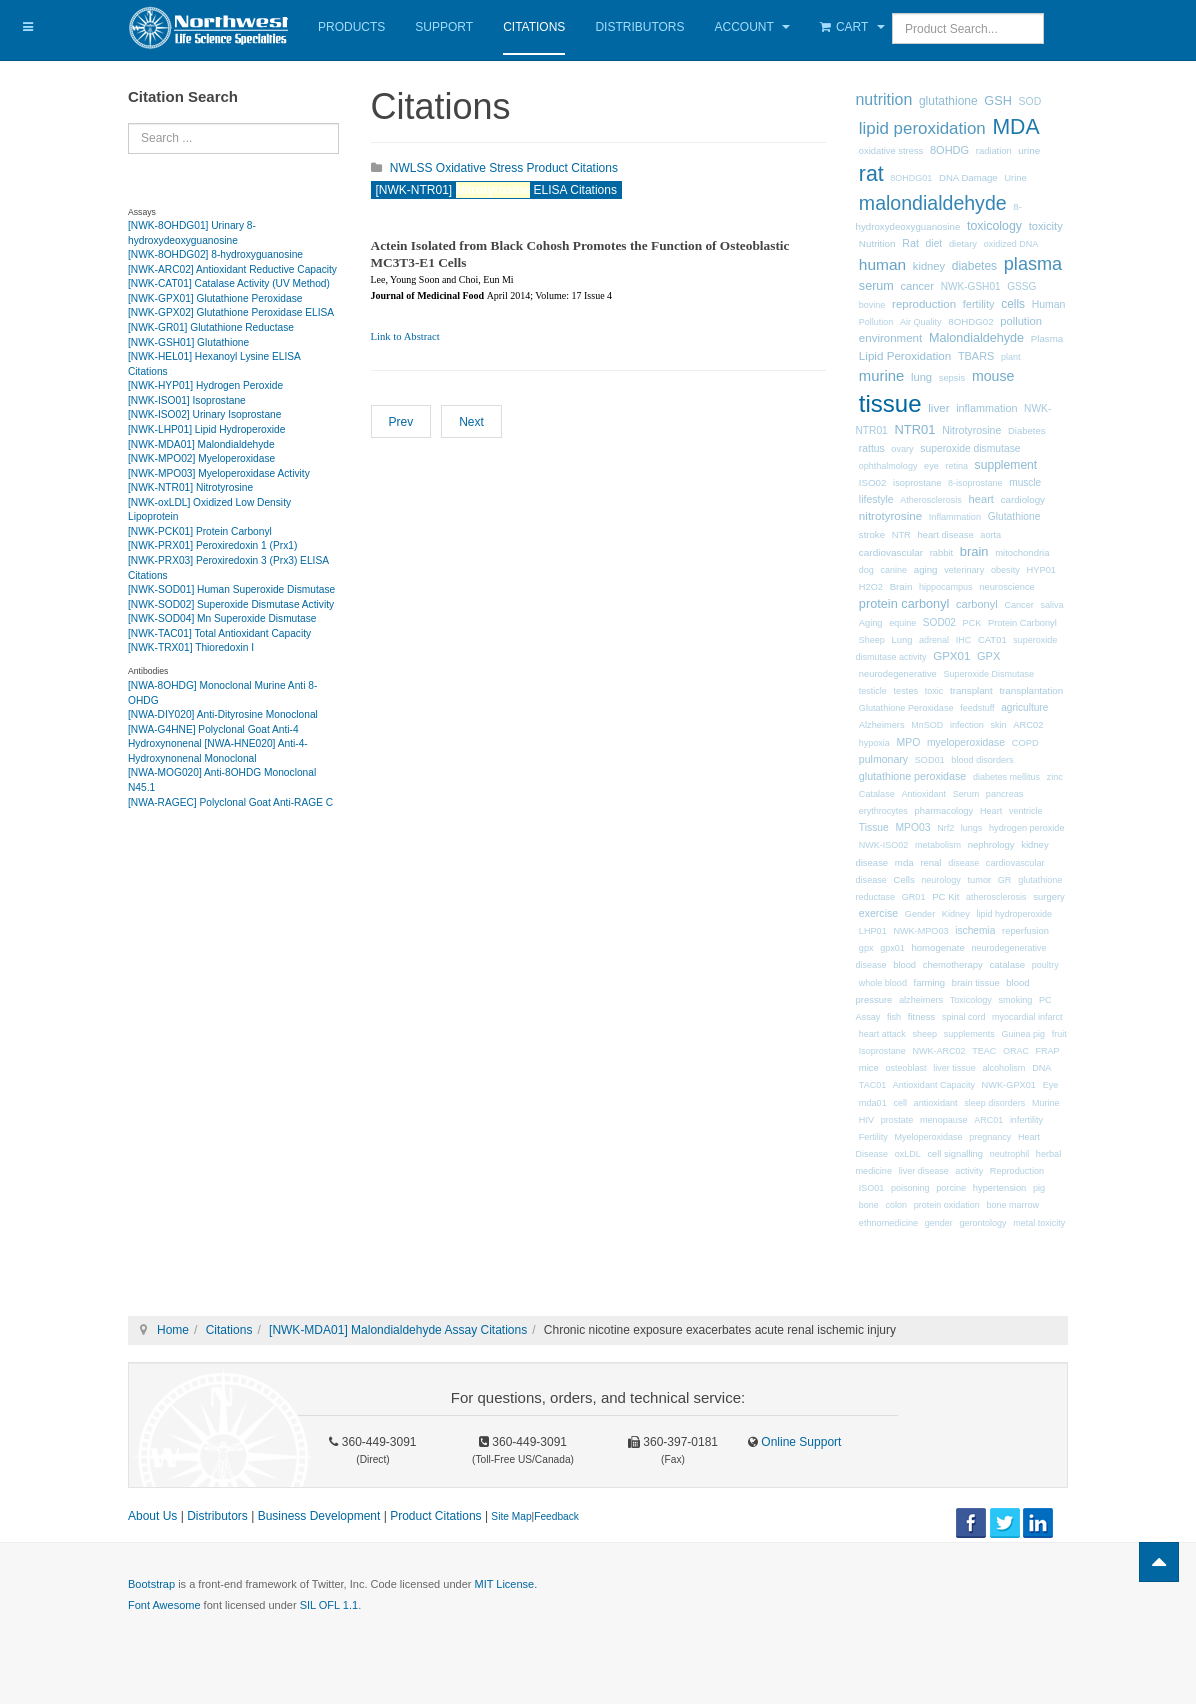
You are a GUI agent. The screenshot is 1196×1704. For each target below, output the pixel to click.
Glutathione (1014, 516)
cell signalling (955, 1154)
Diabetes (1026, 430)
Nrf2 (945, 828)
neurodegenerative (898, 674)
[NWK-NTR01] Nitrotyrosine (190, 487)
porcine (951, 1188)
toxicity (1046, 226)
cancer (918, 286)
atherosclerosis (996, 897)
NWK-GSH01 (971, 286)
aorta (990, 535)
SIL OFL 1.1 (329, 1605)
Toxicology (971, 1000)
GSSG (1021, 286)
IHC (964, 640)
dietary (963, 244)
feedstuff (977, 708)
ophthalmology (888, 466)
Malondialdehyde (976, 338)
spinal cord (964, 1017)
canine (894, 570)
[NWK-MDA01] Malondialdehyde (201, 444)
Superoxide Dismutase (988, 674)
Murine (1046, 1103)
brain (974, 551)
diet (934, 243)
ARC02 (1028, 725)
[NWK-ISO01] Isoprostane (187, 400)
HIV (866, 1120)
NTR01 (914, 429)
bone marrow (1012, 1205)
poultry (1045, 965)
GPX (988, 656)
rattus (872, 448)
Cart (852, 27)
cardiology (1023, 499)
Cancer (1018, 605)
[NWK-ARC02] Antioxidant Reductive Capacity (232, 269)
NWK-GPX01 (1009, 1085)
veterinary (964, 570)
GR (1005, 880)
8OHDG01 (911, 178)
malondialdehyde (933, 203)
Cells (904, 879)
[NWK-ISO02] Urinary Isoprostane (204, 414)
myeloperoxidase (966, 742)
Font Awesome (164, 1605)
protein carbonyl (904, 603)
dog (866, 570)
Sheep (872, 640)
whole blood (883, 983)
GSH (998, 100)
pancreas (1004, 794)
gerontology (982, 1223)
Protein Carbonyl (1022, 623)
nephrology (991, 844)
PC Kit (945, 896)
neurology (941, 880)
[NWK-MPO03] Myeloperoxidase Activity (219, 473)
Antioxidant (923, 794)
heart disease (946, 535)
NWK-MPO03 (920, 931)
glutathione (948, 101)
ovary (902, 449)
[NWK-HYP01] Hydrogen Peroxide (205, 385)
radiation (994, 151)
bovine (872, 305)
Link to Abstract (405, 336)
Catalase (877, 794)
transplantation (1031, 690)
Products (351, 27)
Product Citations (435, 1516)
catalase (1007, 964)
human (882, 264)
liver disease (924, 1171)
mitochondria (1022, 552)
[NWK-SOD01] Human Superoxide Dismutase (231, 589)
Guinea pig (1023, 1034)
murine (881, 376)
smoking (1015, 1000)
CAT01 (992, 639)
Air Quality (921, 322)
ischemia (975, 930)
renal (930, 862)
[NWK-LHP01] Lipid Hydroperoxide (206, 429)
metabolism (938, 845)
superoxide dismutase (970, 448)
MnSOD (927, 725)
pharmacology (944, 811)
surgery (1049, 896)
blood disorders (982, 760)
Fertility (873, 1137)
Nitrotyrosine (971, 430)
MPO (909, 742)
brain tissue (976, 983)
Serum (966, 794)
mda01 (873, 1103)
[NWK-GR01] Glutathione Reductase (211, 327)
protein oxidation (947, 1205)
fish (894, 1017)
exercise (878, 913)
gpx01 (892, 948)
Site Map (511, 1516)
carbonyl (977, 604)
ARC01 (988, 1120)
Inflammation (955, 517)
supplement (1006, 465)
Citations (534, 27)
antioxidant (936, 1103)
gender (939, 1223)
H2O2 (871, 587)
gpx (866, 948)
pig (1039, 1188)
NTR (901, 535)
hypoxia (874, 743)
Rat (910, 243)
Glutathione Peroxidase (906, 708)
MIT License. (505, 1584)
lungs (972, 828)
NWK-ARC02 (939, 1051)
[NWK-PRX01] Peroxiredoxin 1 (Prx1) (212, 545)
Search (128, 123)
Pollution (876, 322)
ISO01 (872, 1188)
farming (930, 982)
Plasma (1047, 338)
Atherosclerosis (931, 500)
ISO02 (873, 482)
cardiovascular (891, 552)
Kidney (956, 914)
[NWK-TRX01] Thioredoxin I (191, 647)
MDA (1015, 127)
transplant (971, 690)
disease (963, 863)
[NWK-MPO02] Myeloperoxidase (201, 458)
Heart (991, 811)
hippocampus (946, 587)
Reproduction (1017, 1171)
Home (173, 1330)
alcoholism (1003, 1068)
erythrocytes (883, 811)
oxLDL (908, 1154)
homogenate (937, 947)
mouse (993, 376)
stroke (872, 534)
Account (752, 27)
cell (900, 1103)
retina (956, 466)
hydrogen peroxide (1026, 828)
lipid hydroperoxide (1014, 914)
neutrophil (1010, 1154)
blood (904, 965)
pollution (1021, 321)
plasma (1033, 264)
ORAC (1016, 1051)
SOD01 (930, 760)
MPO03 (913, 827)
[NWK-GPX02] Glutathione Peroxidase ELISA (231, 312)
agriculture (1024, 707)
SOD (1030, 101)
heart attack (882, 1034)
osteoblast (906, 1068)
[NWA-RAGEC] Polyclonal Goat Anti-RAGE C (230, 802)
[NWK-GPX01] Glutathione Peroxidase (215, 298)
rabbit (941, 553)
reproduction (924, 304)
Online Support (799, 1442)
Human (1049, 304)
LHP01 (873, 931)
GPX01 (951, 656)
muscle (1025, 482)
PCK (972, 623)
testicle (873, 691)
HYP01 (1041, 570)
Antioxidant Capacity (934, 1085)
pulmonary (883, 759)
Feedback (556, 1516)
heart (981, 499)
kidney (929, 266)
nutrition (884, 99)
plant (1011, 357)
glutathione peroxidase (912, 776)
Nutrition (877, 243)
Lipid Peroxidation (905, 355)
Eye (1051, 1085)
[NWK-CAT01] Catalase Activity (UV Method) (229, 283)
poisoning (910, 1188)
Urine (1015, 178)
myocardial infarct (1027, 1017)
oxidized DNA (1011, 244)
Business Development (319, 1516)
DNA (1041, 1068)
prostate (897, 1120)
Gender (920, 914)
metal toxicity (1039, 1223)
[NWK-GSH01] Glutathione (188, 342)
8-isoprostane (975, 483)
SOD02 (939, 622)
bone (869, 1205)
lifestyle (876, 499)
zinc (1055, 777)
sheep (925, 1034)
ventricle (1026, 811)
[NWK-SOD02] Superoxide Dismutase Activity (231, 604)
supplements (969, 1034)
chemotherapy (953, 964)
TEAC (984, 1051)
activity (969, 1171)
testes (906, 691)
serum (876, 286)
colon (897, 1205)
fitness (921, 1016)
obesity (1005, 570)
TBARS (976, 356)
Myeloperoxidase (929, 1137)
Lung (902, 640)
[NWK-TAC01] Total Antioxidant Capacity (219, 633)
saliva (1051, 605)
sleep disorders (994, 1103)
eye (931, 466)
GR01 (914, 897)
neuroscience (1007, 587)
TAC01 (872, 1085)
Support (444, 27)
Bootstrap (151, 1584)
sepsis (952, 378)
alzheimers (921, 1000)
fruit (1059, 1034)
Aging (871, 623)
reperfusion (1025, 931)
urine (1029, 150)
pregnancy (990, 1137)
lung (921, 377)
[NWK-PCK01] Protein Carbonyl (200, 531)
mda (904, 862)
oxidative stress (891, 151)
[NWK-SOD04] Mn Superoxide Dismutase (222, 618)
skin (998, 725)
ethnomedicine (888, 1223)
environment (890, 338)
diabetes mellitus (1006, 777)
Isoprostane (882, 1051)
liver (938, 407)
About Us (152, 1516)
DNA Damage (968, 177)
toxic (934, 691)
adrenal (934, 640)
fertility (979, 304)
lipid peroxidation (922, 128)
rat (871, 174)
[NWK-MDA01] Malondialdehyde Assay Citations (398, 1330)
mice (869, 1067)
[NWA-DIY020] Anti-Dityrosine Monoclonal (223, 714)
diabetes (974, 266)
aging (926, 569)
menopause (944, 1120)
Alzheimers (882, 725)
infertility (1026, 1120)
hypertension (1000, 1188)
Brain (901, 586)
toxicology (994, 226)
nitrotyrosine (890, 515)
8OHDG (949, 150)
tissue (890, 403)
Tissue (874, 827)
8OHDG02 (970, 321)
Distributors (639, 27)
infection (967, 725)
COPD (1025, 743)
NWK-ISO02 (884, 845)
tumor (980, 880)
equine (902, 623)
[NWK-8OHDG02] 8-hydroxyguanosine (215, 254)
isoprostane (917, 483)
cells (1013, 304)
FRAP (1048, 1051)
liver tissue (954, 1068)
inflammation (986, 408)
